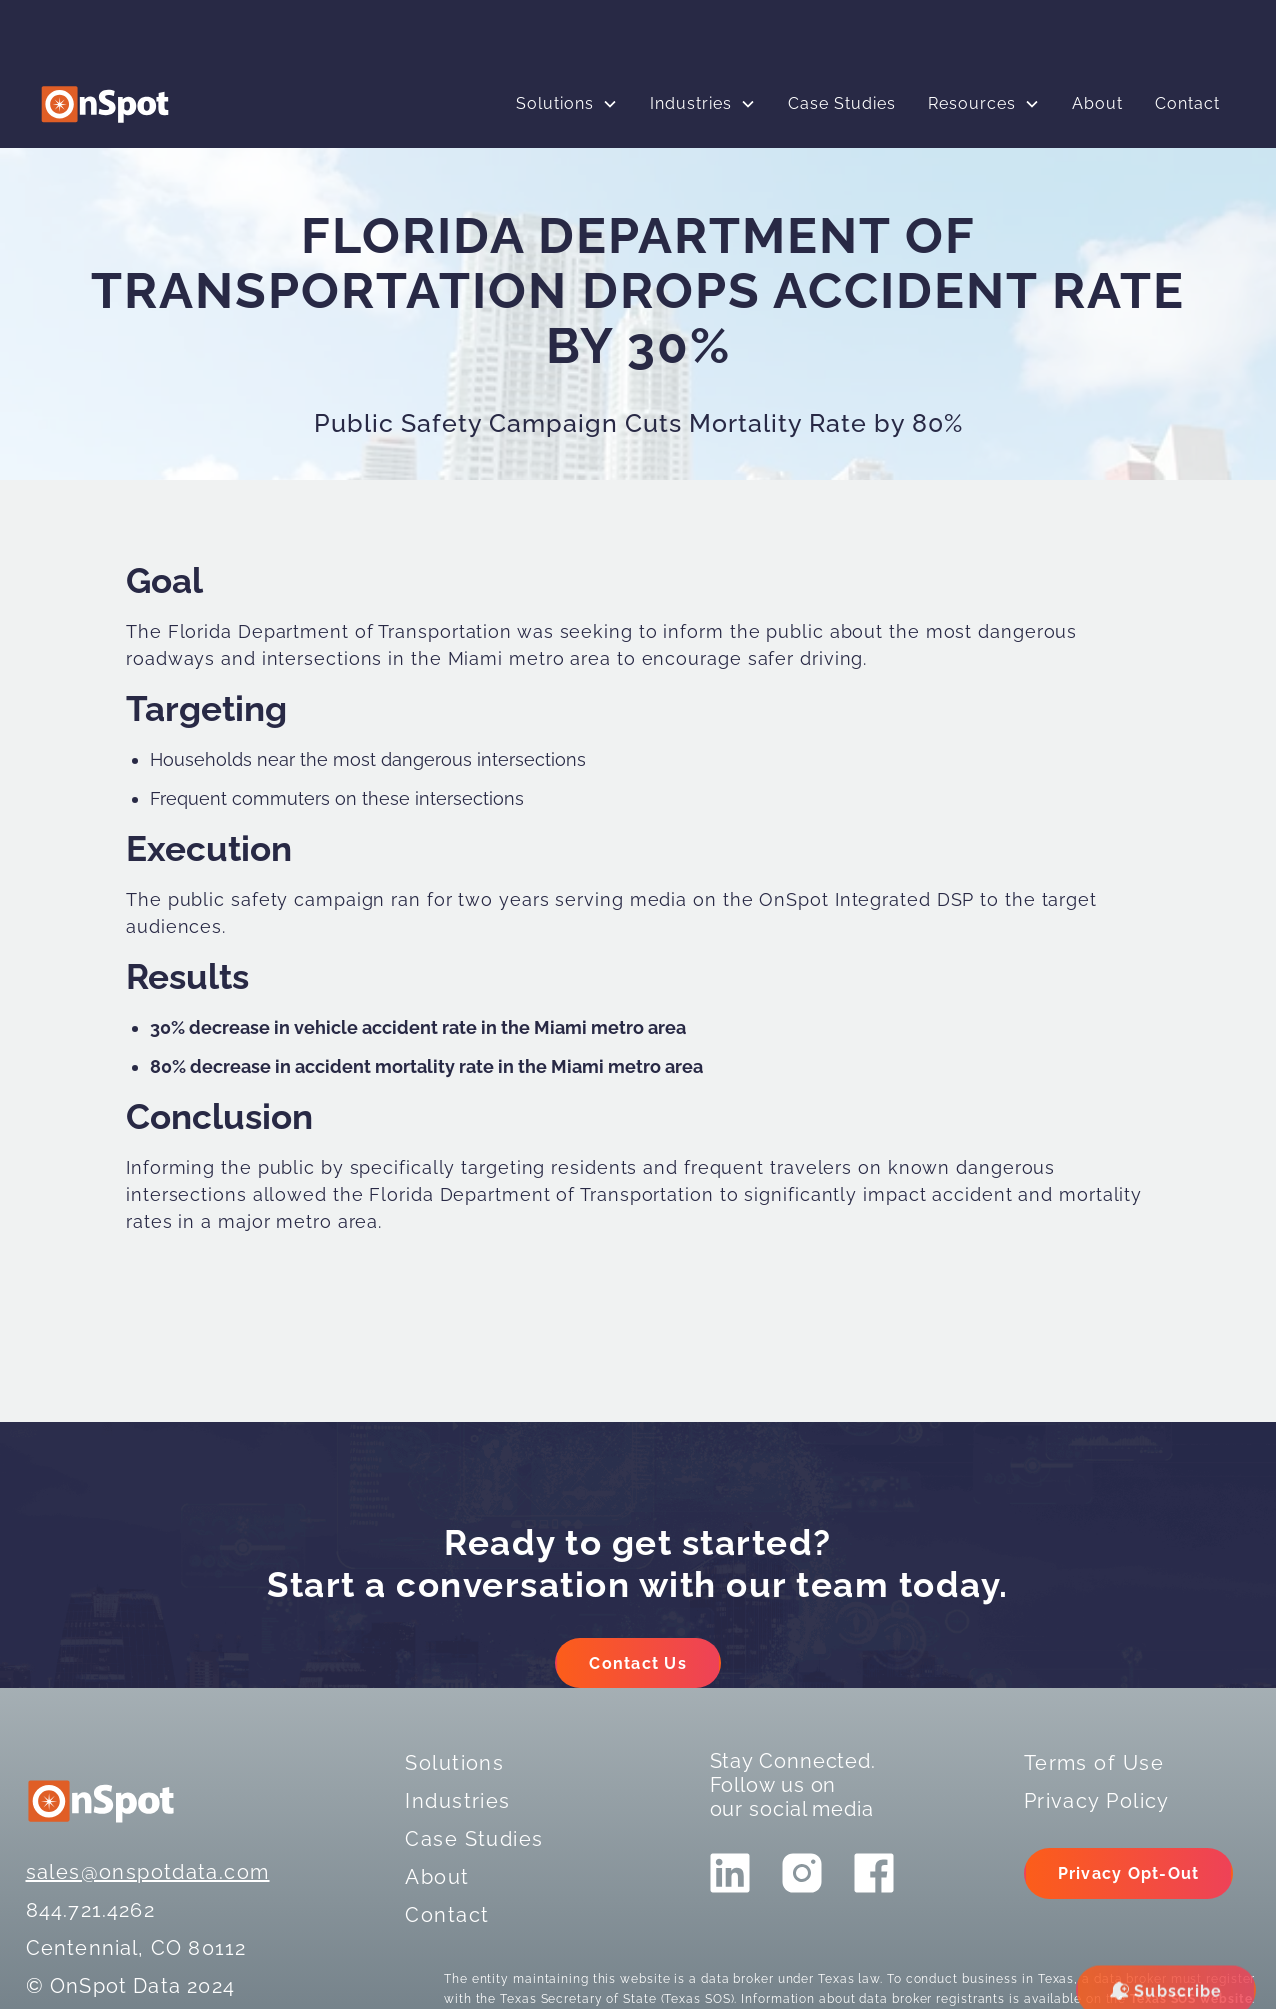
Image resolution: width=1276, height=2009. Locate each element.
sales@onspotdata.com (148, 1872)
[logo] (105, 104)
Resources (972, 103)
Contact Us (638, 1663)
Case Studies (842, 103)
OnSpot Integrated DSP (866, 899)
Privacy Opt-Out (1129, 1873)
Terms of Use (1094, 1763)
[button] (567, 104)
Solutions (555, 103)
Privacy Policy (1097, 1801)
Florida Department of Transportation (340, 631)
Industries (691, 103)
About (1097, 103)
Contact (1187, 103)
